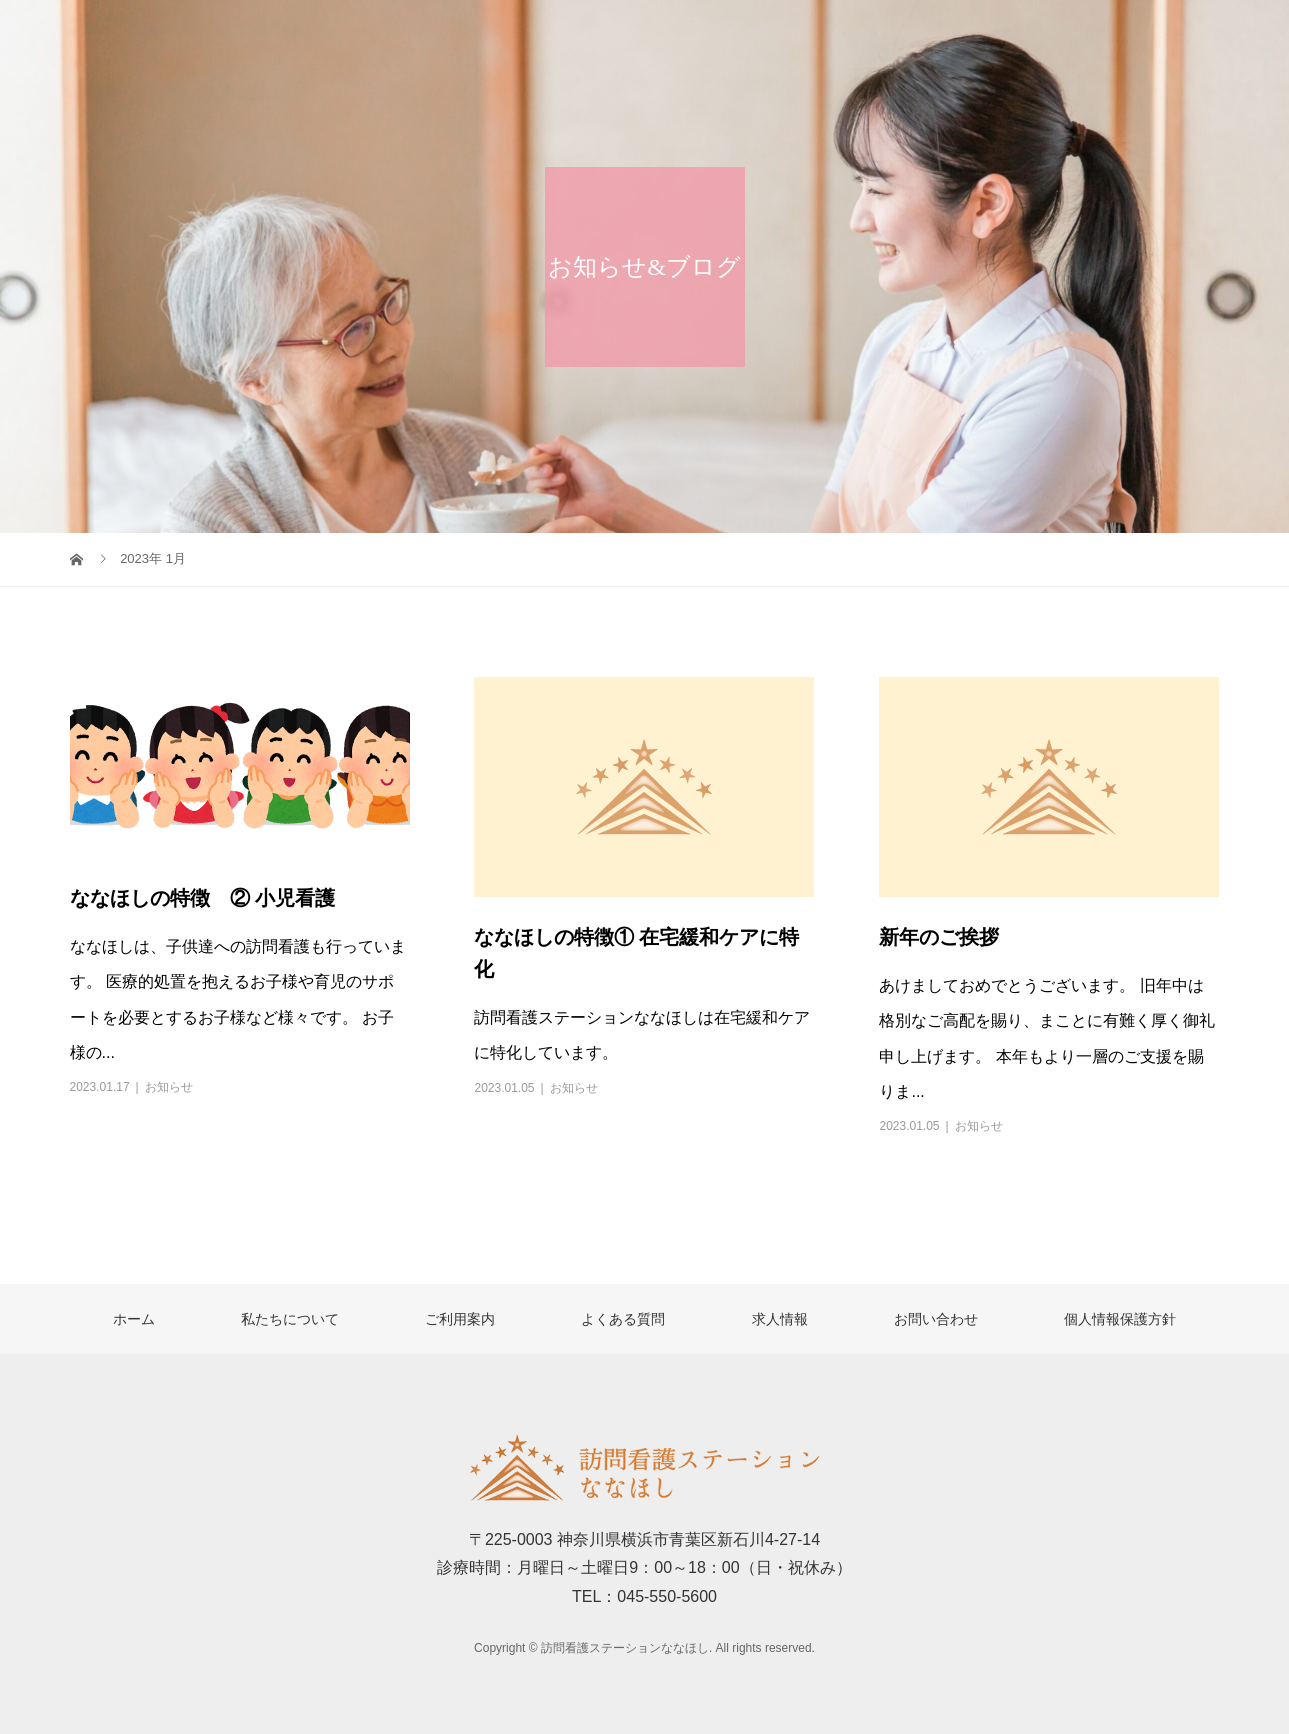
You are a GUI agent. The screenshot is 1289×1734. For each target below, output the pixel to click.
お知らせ (169, 1087)
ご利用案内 (837, 35)
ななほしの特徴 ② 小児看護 (202, 898)
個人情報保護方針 (1120, 1319)
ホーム (579, 35)
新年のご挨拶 (939, 937)
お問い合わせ (1206, 35)
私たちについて (699, 35)
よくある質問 (966, 35)
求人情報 (1086, 35)
